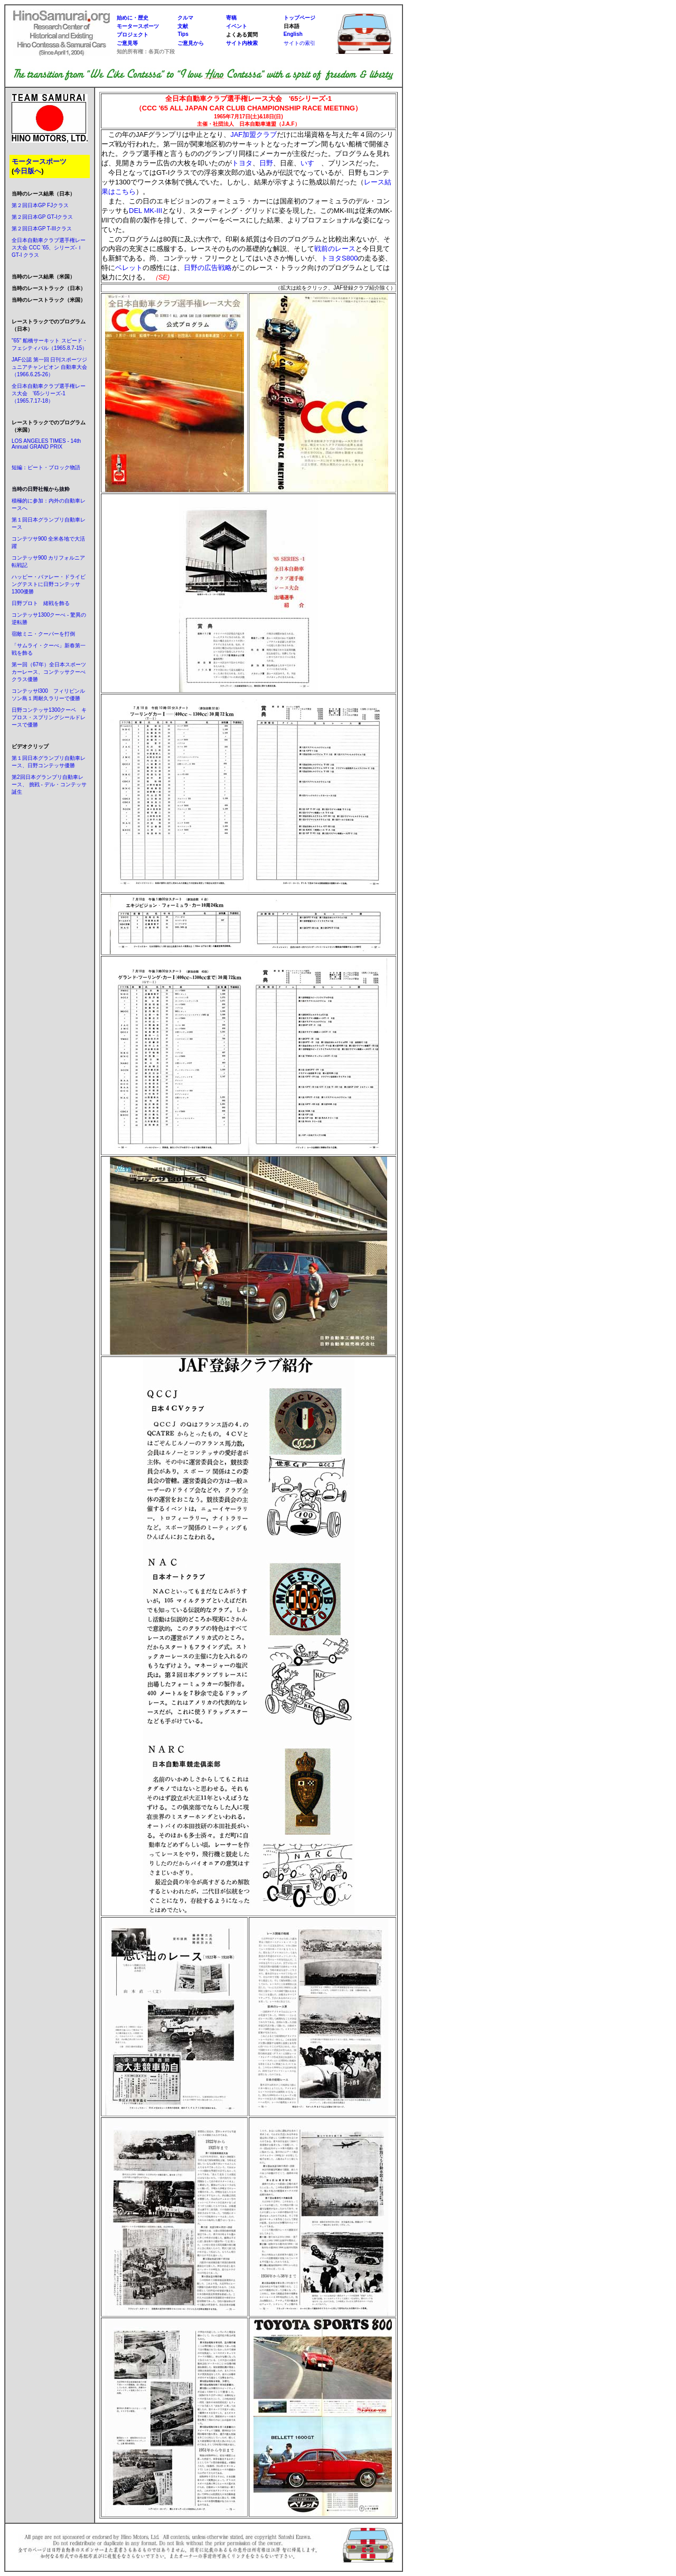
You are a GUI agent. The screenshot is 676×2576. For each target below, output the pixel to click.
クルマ (185, 18)
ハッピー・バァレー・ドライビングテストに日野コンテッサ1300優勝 (49, 584)
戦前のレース (334, 249)
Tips (182, 34)
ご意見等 (127, 43)
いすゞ (311, 163)
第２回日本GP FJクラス (40, 205)
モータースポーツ (138, 26)
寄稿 (231, 18)
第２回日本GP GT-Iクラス (42, 217)
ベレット (129, 268)
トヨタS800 (339, 258)
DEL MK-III (145, 211)
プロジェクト (132, 35)
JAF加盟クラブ (253, 134)
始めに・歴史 (132, 18)
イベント (236, 26)
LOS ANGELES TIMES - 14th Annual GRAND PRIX (46, 444)
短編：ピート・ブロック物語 (46, 467)
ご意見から (190, 43)
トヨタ (242, 163)
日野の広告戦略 (208, 268)
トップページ (299, 18)
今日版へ (27, 171)
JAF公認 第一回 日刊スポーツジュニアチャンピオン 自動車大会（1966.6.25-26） (49, 367)
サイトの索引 (299, 43)
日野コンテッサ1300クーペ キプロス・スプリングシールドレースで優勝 (49, 717)
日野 (266, 163)
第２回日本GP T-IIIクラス (42, 228)
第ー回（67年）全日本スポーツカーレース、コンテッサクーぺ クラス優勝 (51, 672)
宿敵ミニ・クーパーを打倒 (43, 634)
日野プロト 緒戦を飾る (41, 603)
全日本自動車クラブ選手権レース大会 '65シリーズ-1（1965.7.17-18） (49, 393)
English (293, 34)
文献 (182, 26)
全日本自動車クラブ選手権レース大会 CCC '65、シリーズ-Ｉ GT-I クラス (49, 247)
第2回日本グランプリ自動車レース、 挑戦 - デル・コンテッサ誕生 (49, 784)
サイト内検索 (242, 43)
